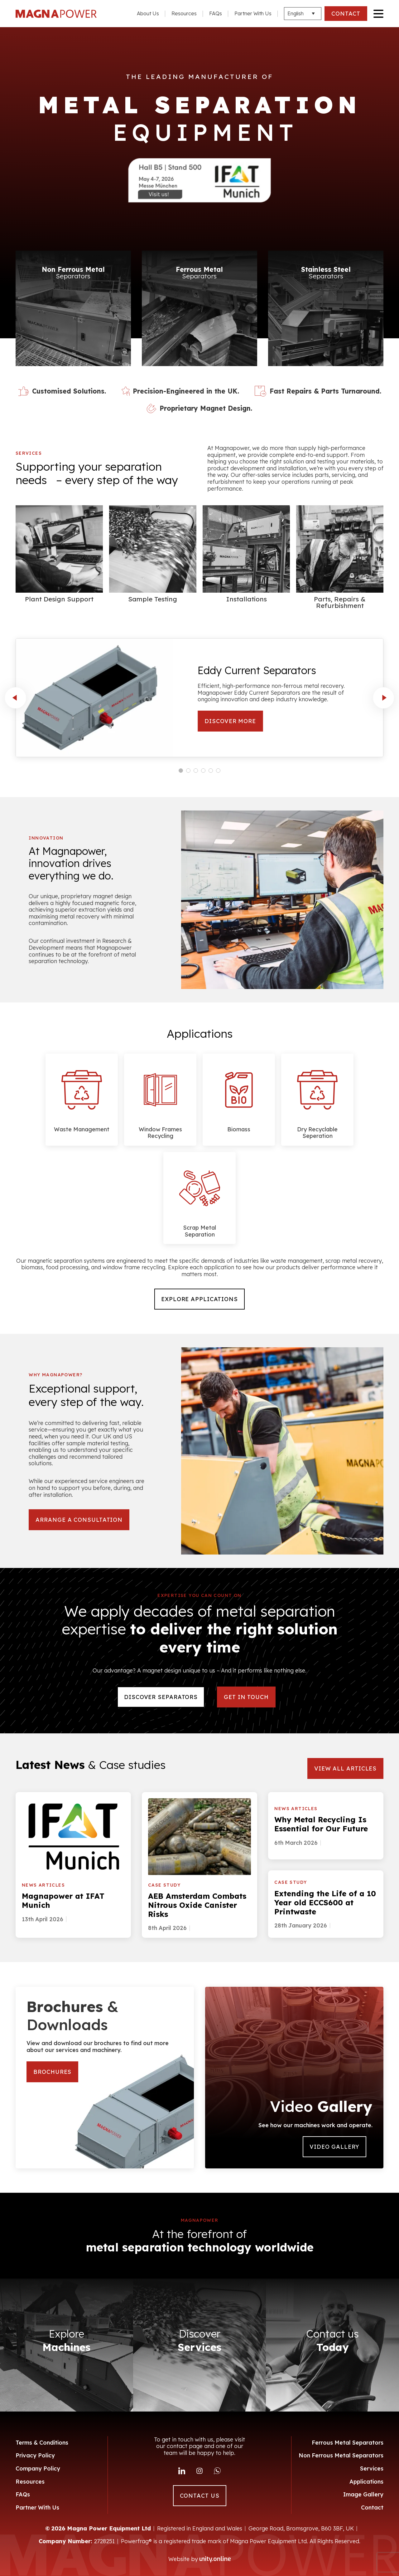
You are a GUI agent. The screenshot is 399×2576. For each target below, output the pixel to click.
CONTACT (345, 13)
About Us (148, 13)
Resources (184, 13)
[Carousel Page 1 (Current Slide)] (181, 770)
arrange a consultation (79, 1519)
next (383, 697)
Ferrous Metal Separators (347, 2442)
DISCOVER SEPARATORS (161, 1697)
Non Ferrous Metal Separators (341, 2455)
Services (371, 2468)
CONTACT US (199, 2495)
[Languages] (302, 13)
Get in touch (246, 1697)
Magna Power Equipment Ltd (56, 14)
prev (15, 697)
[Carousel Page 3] (196, 770)
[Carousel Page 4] (203, 770)
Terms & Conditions (42, 2442)
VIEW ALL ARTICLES (345, 1768)
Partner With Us (253, 13)
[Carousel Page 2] (188, 770)
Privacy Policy (35, 2455)
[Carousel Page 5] (211, 770)
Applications (366, 2481)
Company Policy (38, 2468)
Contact (372, 2507)
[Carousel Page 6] (218, 770)
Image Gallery (363, 2494)
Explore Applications (199, 1299)
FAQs (215, 13)
